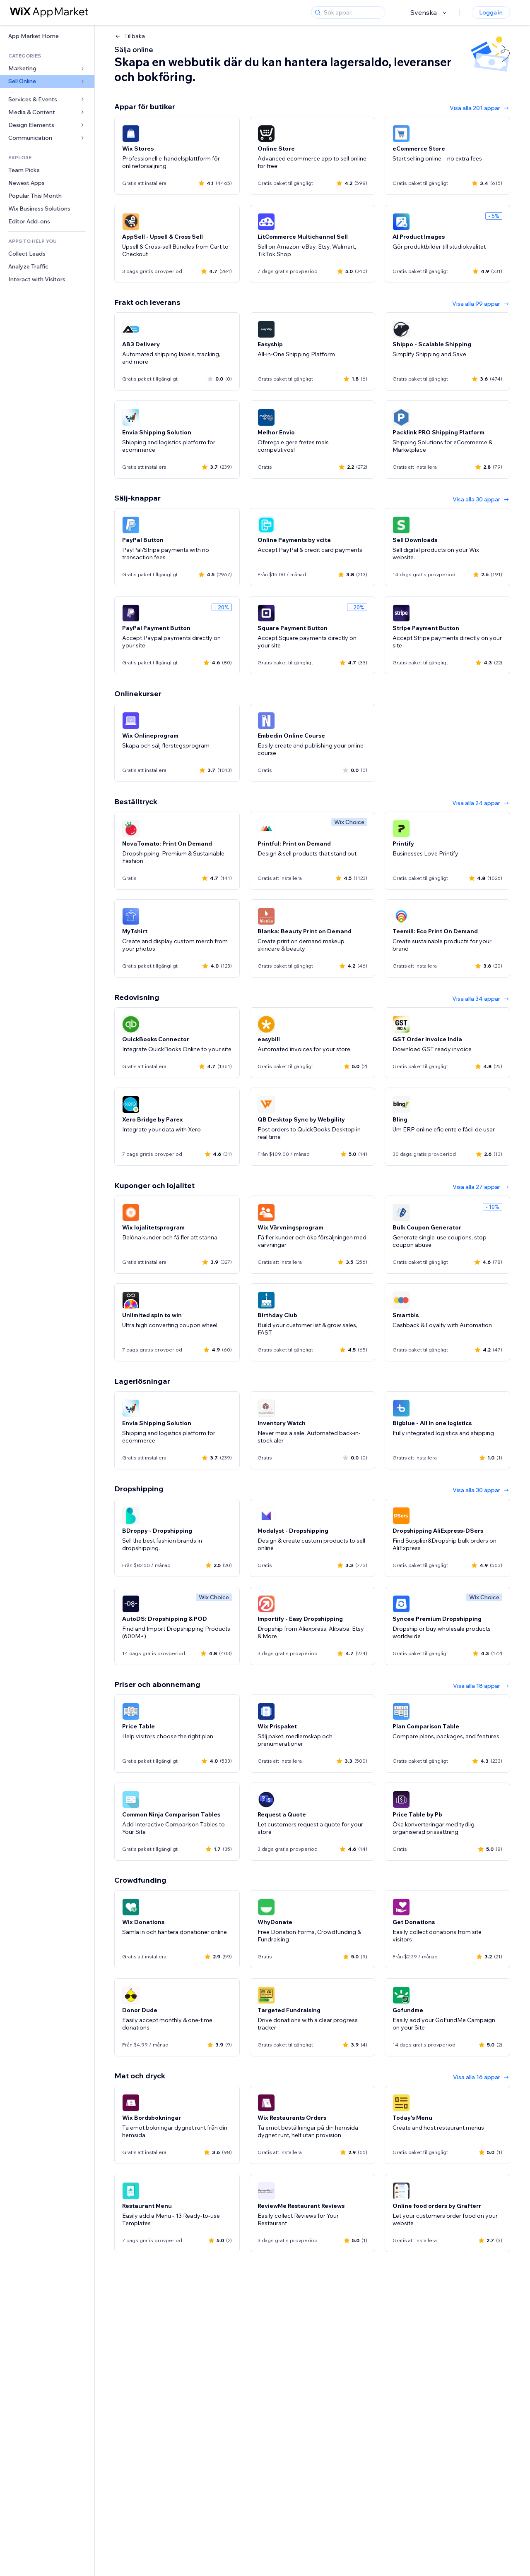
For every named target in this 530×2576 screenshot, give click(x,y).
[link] (47, 36)
